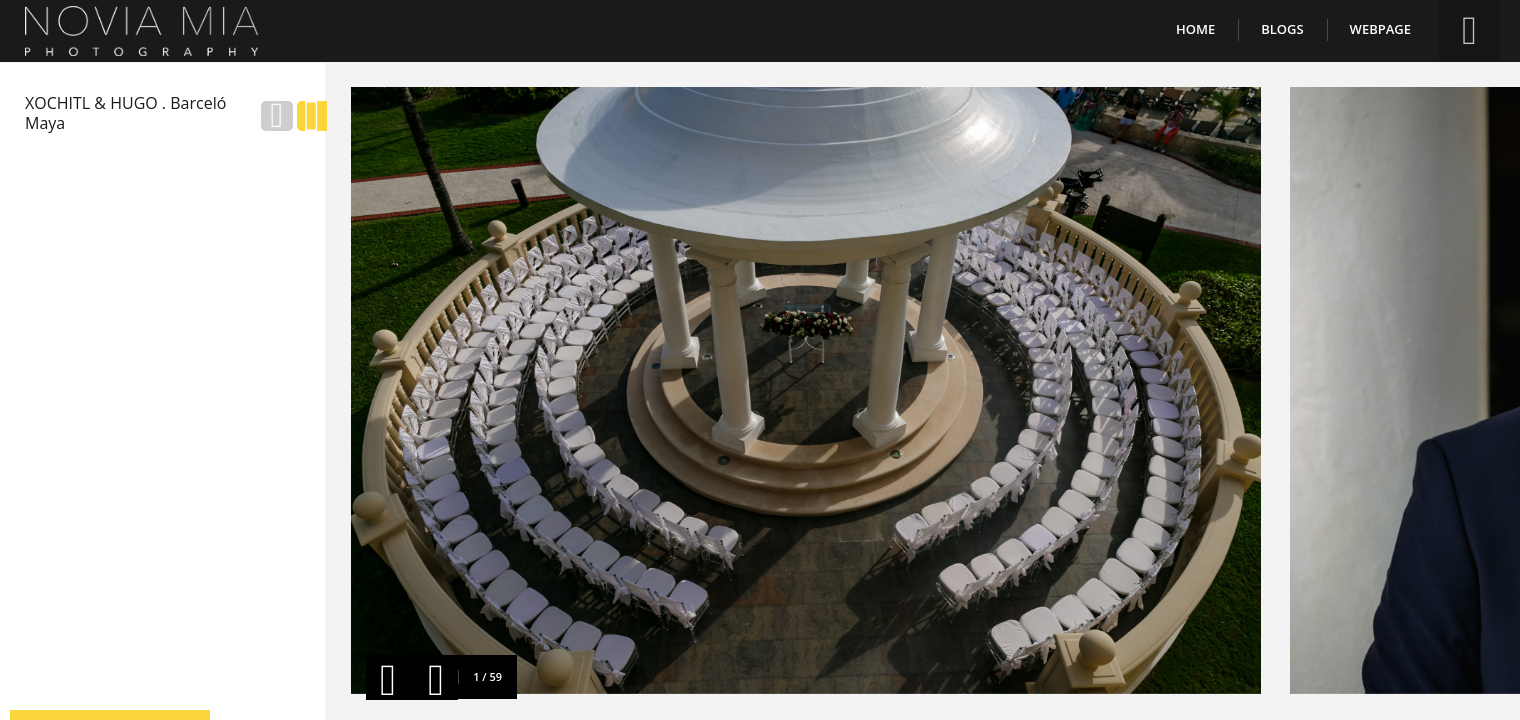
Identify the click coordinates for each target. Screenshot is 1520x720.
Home (1195, 29)
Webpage (1380, 29)
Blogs (1282, 29)
